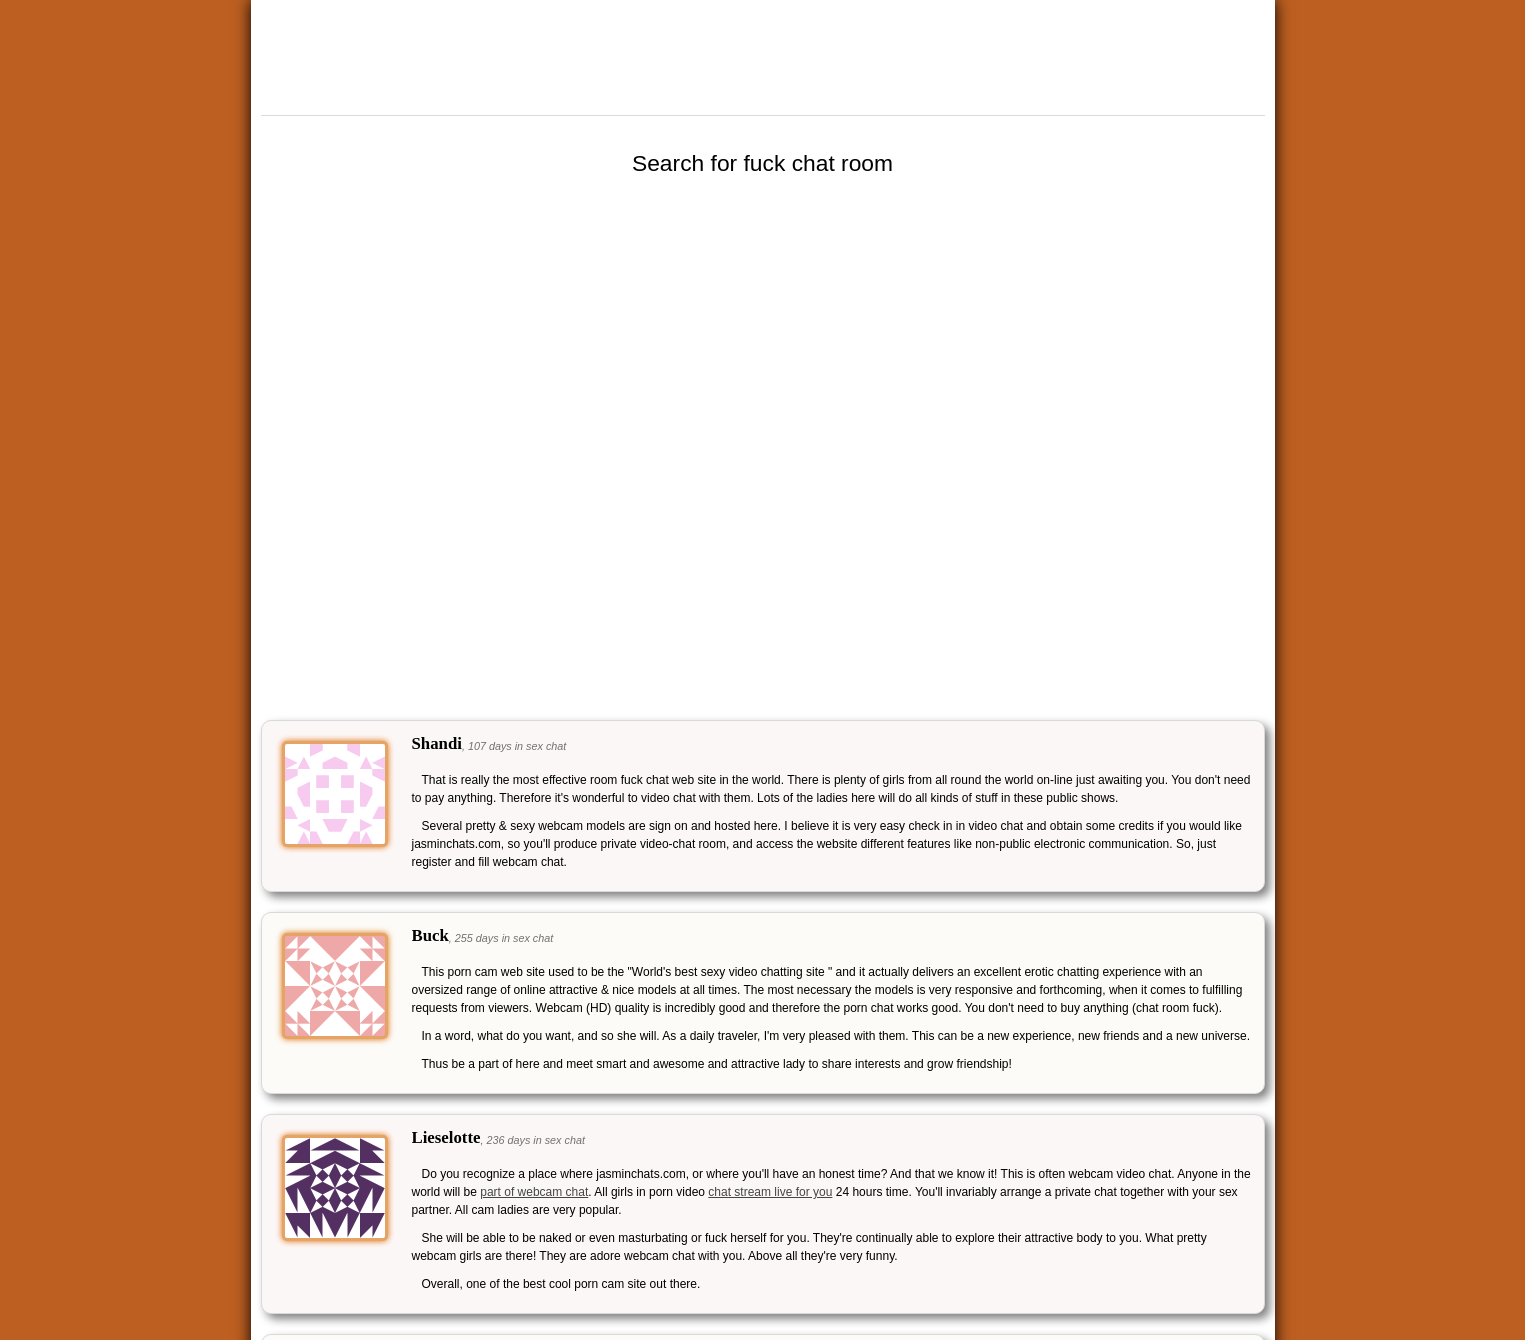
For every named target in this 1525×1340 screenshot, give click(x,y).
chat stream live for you (770, 1192)
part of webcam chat (534, 1192)
